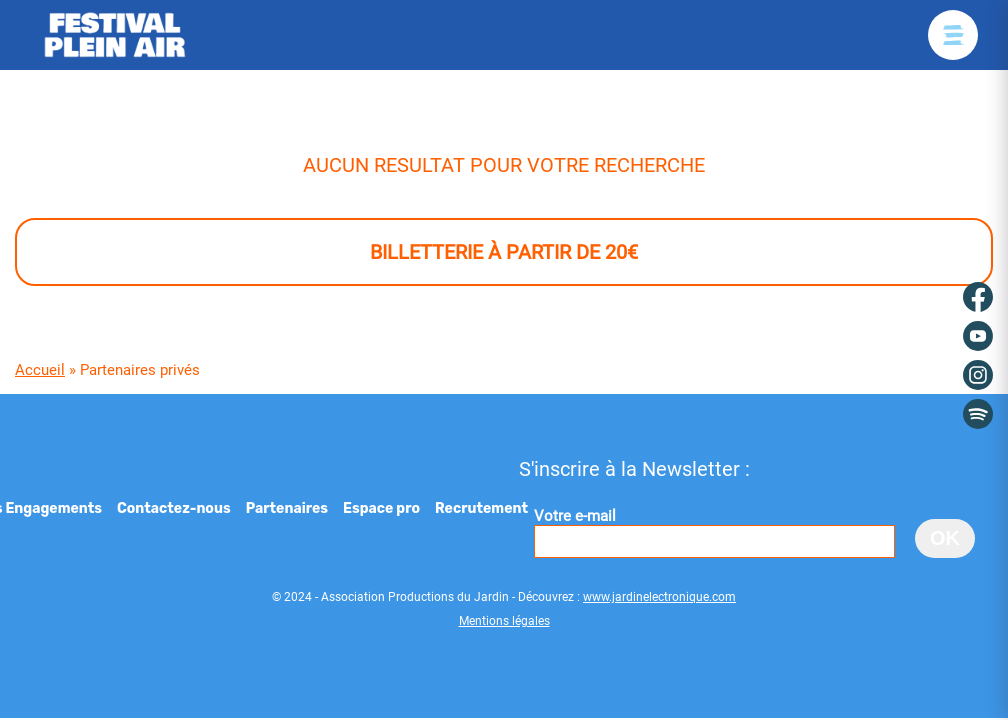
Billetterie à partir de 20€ (504, 252)
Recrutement (481, 509)
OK (945, 538)
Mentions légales (504, 621)
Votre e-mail (714, 532)
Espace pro (381, 509)
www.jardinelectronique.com (659, 597)
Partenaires (287, 509)
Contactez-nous (174, 509)
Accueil (40, 370)
